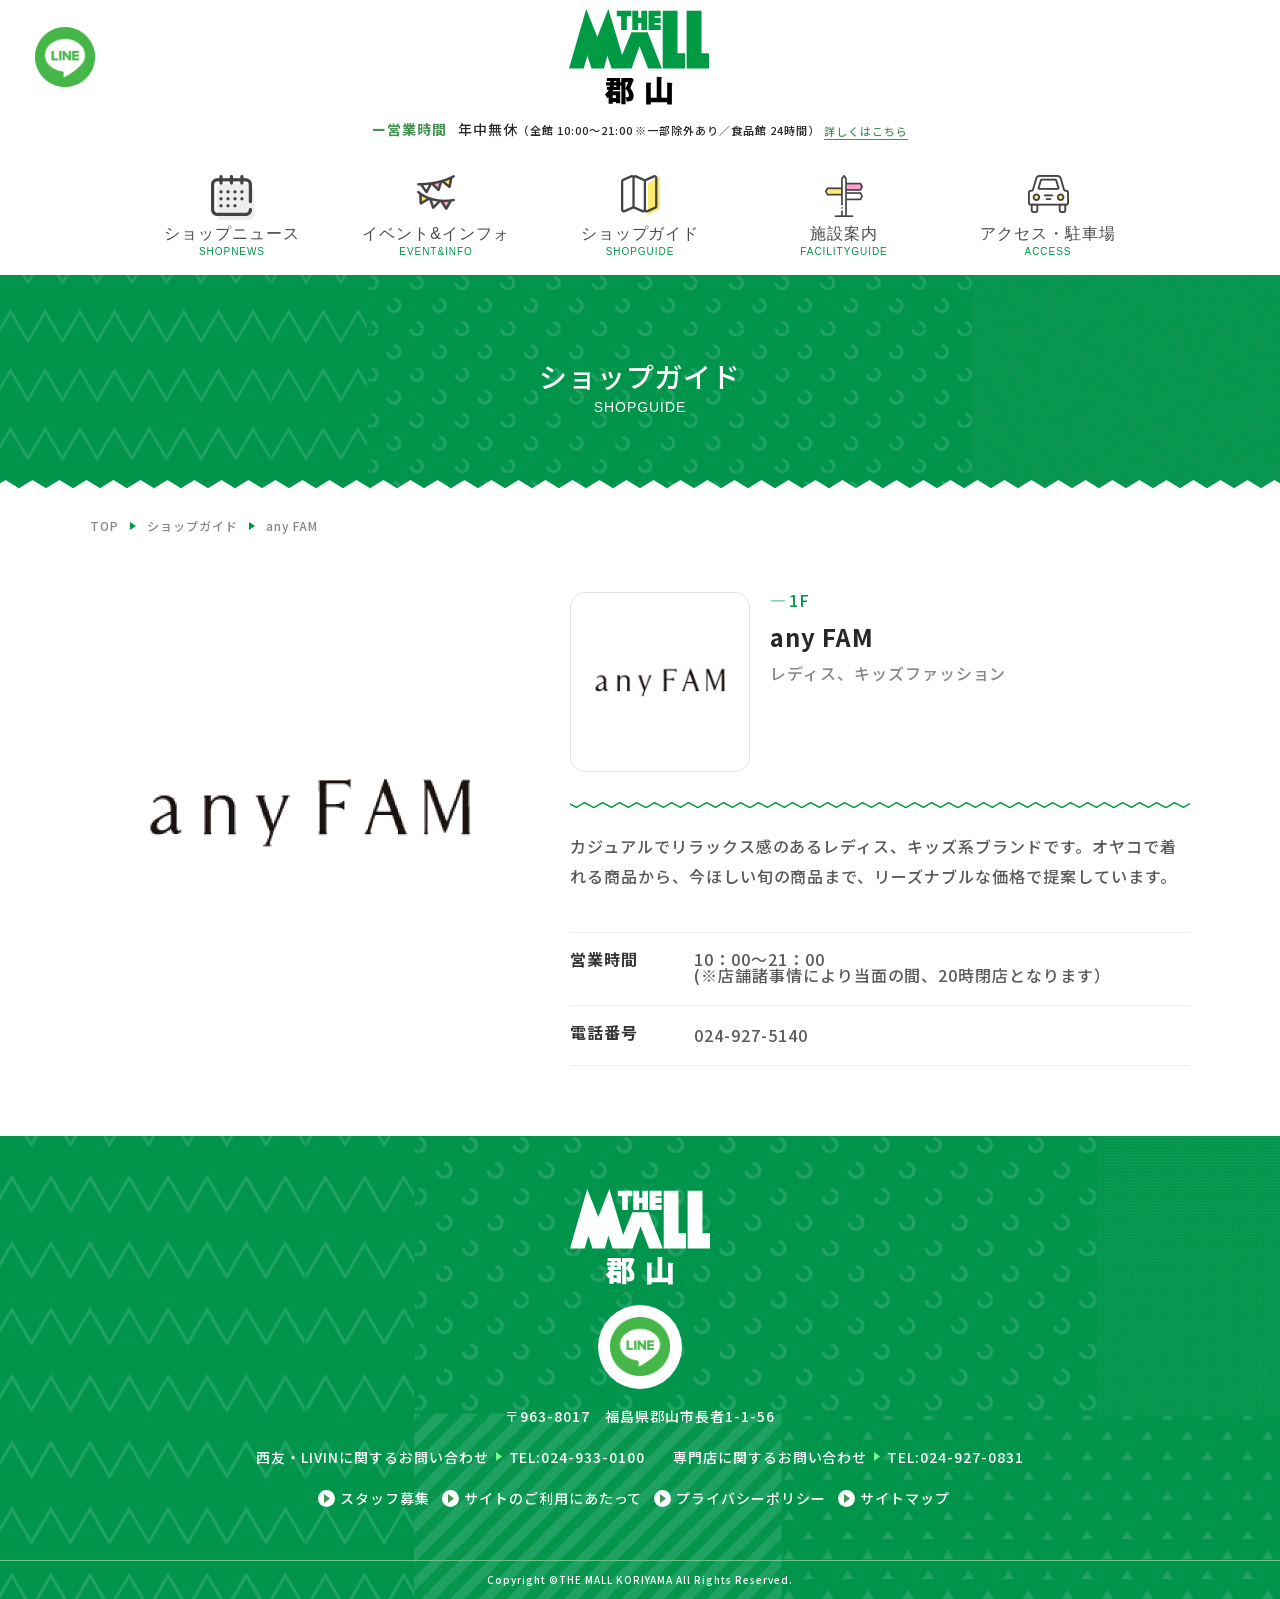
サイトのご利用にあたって (553, 1498)
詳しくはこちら (866, 131)
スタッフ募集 (385, 1498)
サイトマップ (905, 1498)
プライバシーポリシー (751, 1498)
